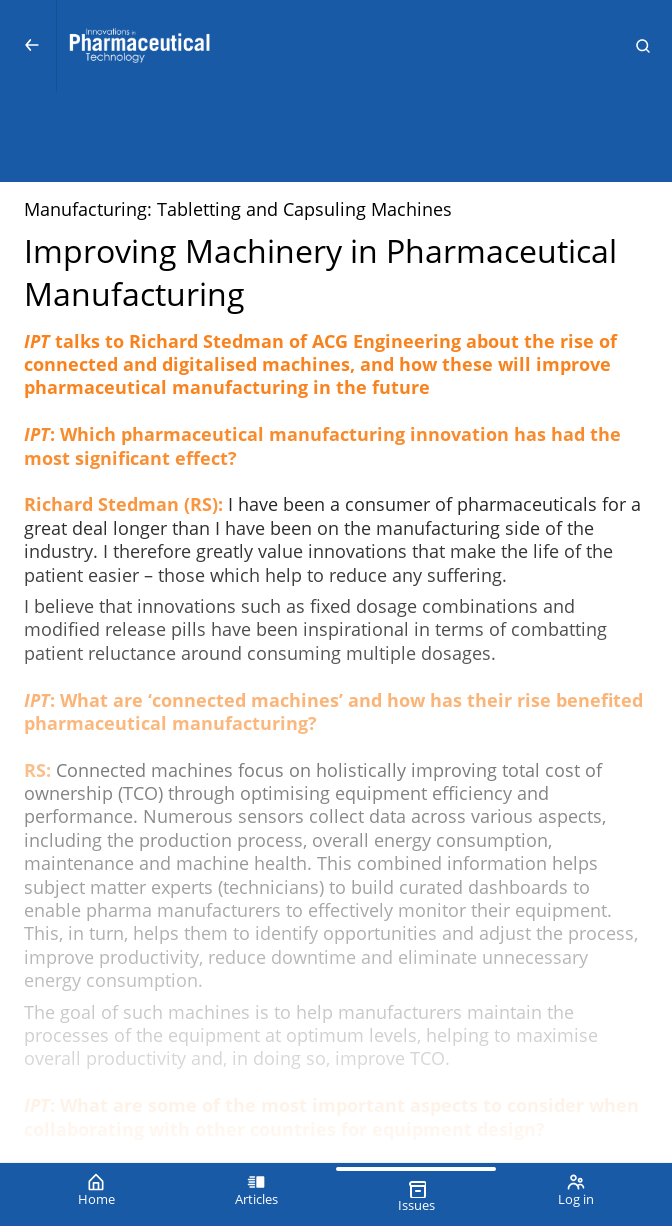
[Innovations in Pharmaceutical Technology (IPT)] (335, 46)
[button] (643, 46)
